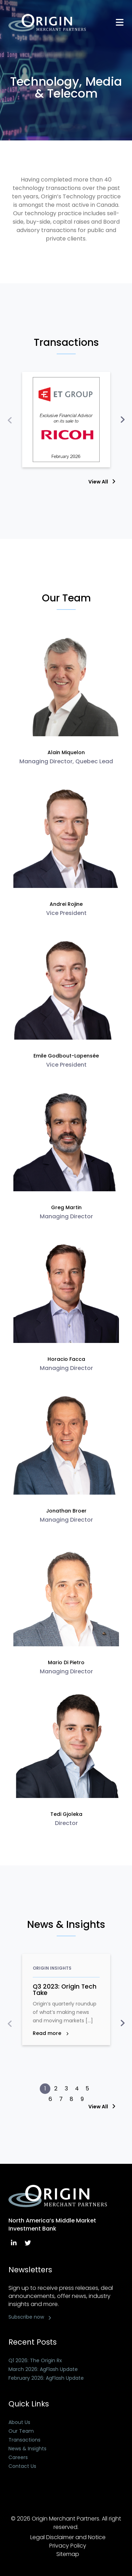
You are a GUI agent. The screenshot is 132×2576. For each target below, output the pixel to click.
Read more (47, 2033)
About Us (19, 2422)
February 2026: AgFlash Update (46, 2377)
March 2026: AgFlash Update (43, 2369)
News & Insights (27, 2448)
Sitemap (67, 2554)
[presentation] (9, 419)
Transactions (24, 2439)
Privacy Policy (67, 2546)
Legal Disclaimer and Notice (68, 2537)
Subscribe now (26, 2316)
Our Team (21, 2431)
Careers (18, 2457)
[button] (45, 2088)
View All (101, 481)
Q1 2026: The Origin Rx (35, 2360)
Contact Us (22, 2466)
